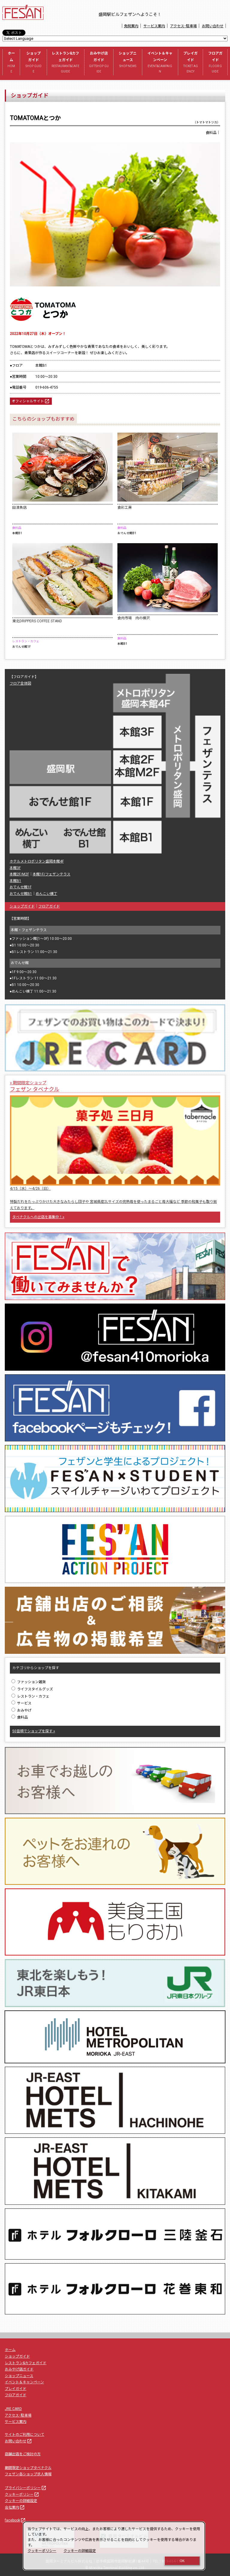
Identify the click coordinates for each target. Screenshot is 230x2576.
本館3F (15, 868)
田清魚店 (19, 507)
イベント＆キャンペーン (160, 62)
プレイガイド (191, 62)
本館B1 (15, 881)
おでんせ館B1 (21, 894)
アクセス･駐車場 (183, 26)
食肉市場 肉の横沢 (133, 618)
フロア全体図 (20, 683)
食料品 (19, 1717)
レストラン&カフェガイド (66, 62)
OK (182, 2561)
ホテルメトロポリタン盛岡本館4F (37, 861)
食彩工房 (124, 507)
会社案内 (15, 2507)
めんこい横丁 (46, 894)
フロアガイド (215, 62)
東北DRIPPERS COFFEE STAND (37, 621)
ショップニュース (127, 60)
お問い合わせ (212, 26)
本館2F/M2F (19, 874)
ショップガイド (33, 62)
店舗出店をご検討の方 (23, 2454)
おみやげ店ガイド (99, 62)
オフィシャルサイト (31, 401)
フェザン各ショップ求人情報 (28, 2474)
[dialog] (114, 2546)
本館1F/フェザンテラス (51, 874)
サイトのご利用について (24, 2434)
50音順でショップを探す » (33, 1731)
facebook (15, 2520)
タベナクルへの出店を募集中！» (38, 1217)
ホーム (11, 62)
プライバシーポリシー (26, 2488)
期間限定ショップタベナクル (28, 2468)
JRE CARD (13, 2409)
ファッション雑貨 (28, 1682)
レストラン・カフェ (30, 1696)
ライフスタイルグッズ (32, 1689)
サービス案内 (154, 26)
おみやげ (21, 1710)
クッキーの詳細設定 (21, 2501)
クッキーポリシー (22, 2494)
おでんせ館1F (20, 887)
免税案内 (131, 26)
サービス (21, 1703)
